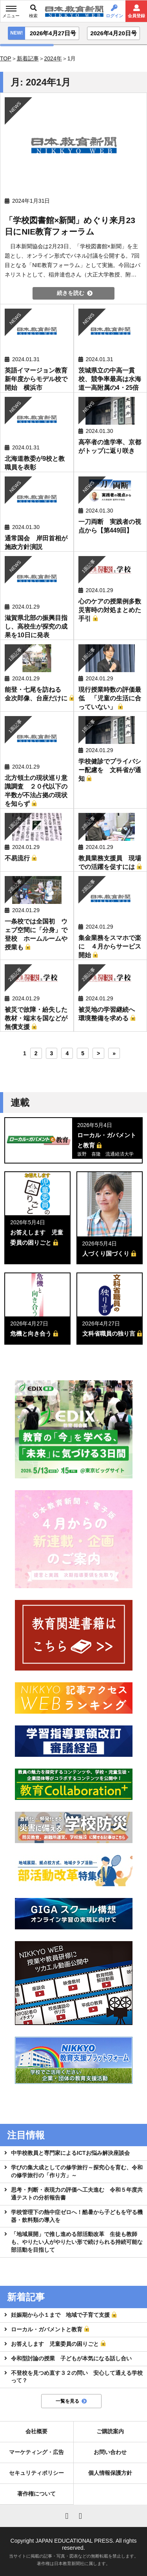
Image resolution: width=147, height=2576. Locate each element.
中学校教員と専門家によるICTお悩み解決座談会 (70, 2153)
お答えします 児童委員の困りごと (55, 2344)
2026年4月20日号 (113, 33)
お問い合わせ (110, 2452)
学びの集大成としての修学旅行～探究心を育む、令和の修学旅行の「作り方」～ (77, 2171)
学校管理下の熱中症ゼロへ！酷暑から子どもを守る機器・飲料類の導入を (77, 2216)
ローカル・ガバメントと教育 (46, 2329)
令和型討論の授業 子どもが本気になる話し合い (71, 2358)
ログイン (114, 15)
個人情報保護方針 (110, 2473)
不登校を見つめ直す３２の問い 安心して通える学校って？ (77, 2377)
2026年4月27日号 (53, 33)
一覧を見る (67, 2401)
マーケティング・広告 (36, 2452)
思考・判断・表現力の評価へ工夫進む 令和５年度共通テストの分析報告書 (77, 2194)
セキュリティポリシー (36, 2473)
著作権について (36, 2494)
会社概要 (36, 2431)
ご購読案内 (110, 2431)
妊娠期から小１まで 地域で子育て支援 (60, 2315)
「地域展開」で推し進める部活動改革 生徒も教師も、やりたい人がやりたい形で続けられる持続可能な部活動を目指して (77, 2242)
